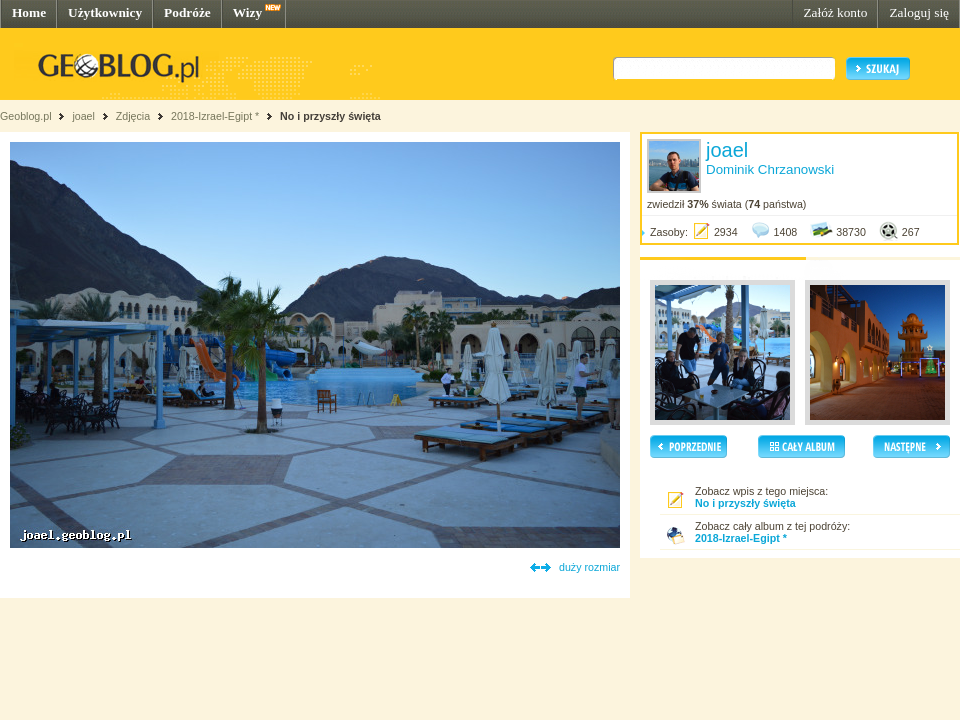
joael (83, 116)
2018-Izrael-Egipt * (215, 116)
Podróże (187, 12)
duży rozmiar (589, 567)
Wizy (247, 12)
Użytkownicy (105, 12)
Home (29, 12)
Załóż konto (835, 12)
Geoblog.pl (26, 116)
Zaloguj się (919, 12)
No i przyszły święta (330, 116)
